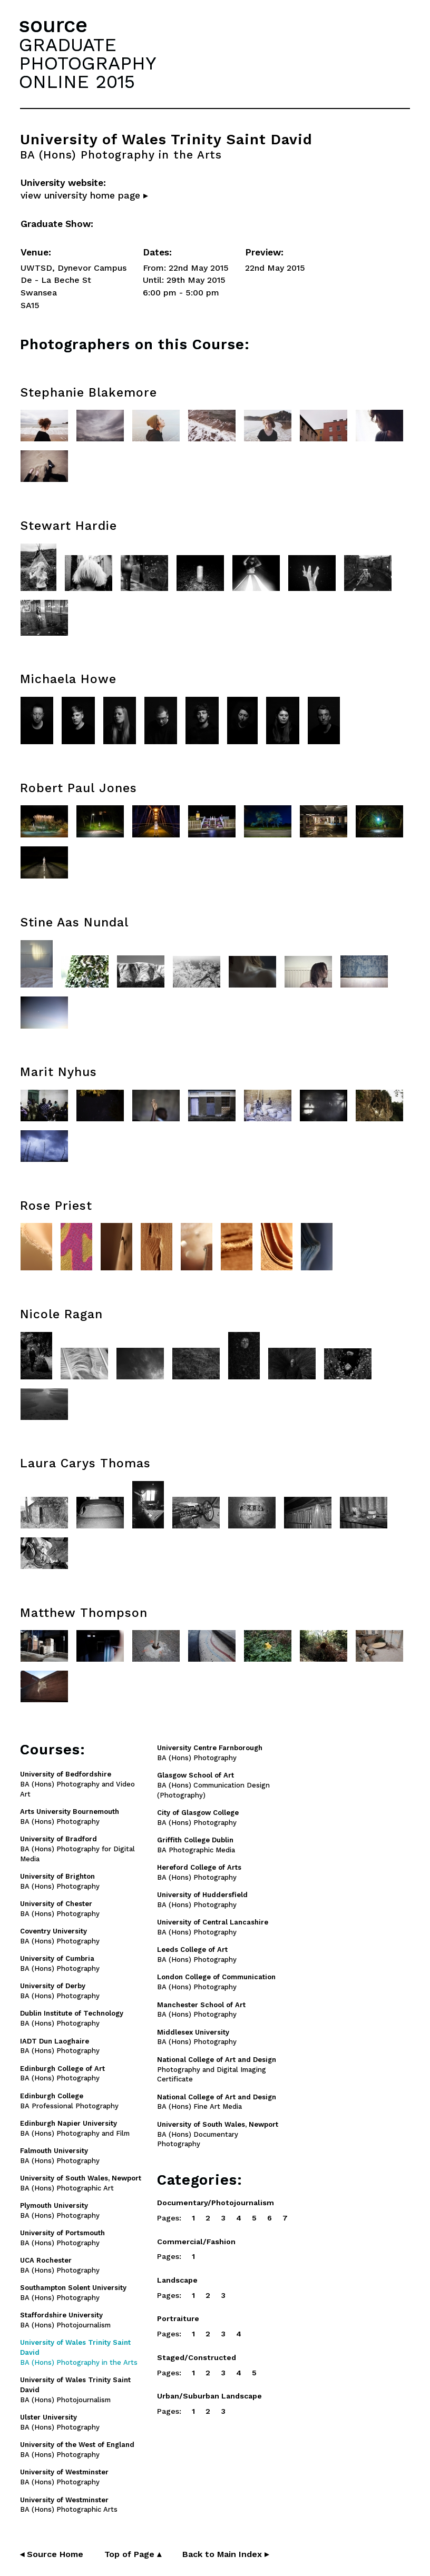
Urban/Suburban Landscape (209, 2396)
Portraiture (178, 2318)
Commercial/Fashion (196, 2241)
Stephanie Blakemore (88, 392)
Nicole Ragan (61, 1314)
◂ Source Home (51, 2554)
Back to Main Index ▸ (225, 2554)
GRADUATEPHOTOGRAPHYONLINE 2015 (87, 63)
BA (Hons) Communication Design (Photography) (213, 1785)
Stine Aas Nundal (74, 922)
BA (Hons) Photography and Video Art (77, 1784)
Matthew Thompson (84, 1613)
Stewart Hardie (68, 525)
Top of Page (132, 2554)
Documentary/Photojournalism (215, 2202)
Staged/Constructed (196, 2357)
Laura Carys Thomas (85, 1463)
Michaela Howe (68, 679)
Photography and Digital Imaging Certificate (216, 2070)
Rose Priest (56, 1205)
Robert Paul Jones (78, 788)
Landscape (177, 2280)
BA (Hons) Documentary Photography (217, 2134)
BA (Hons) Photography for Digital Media (77, 1849)
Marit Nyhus (58, 1072)
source (53, 25)
